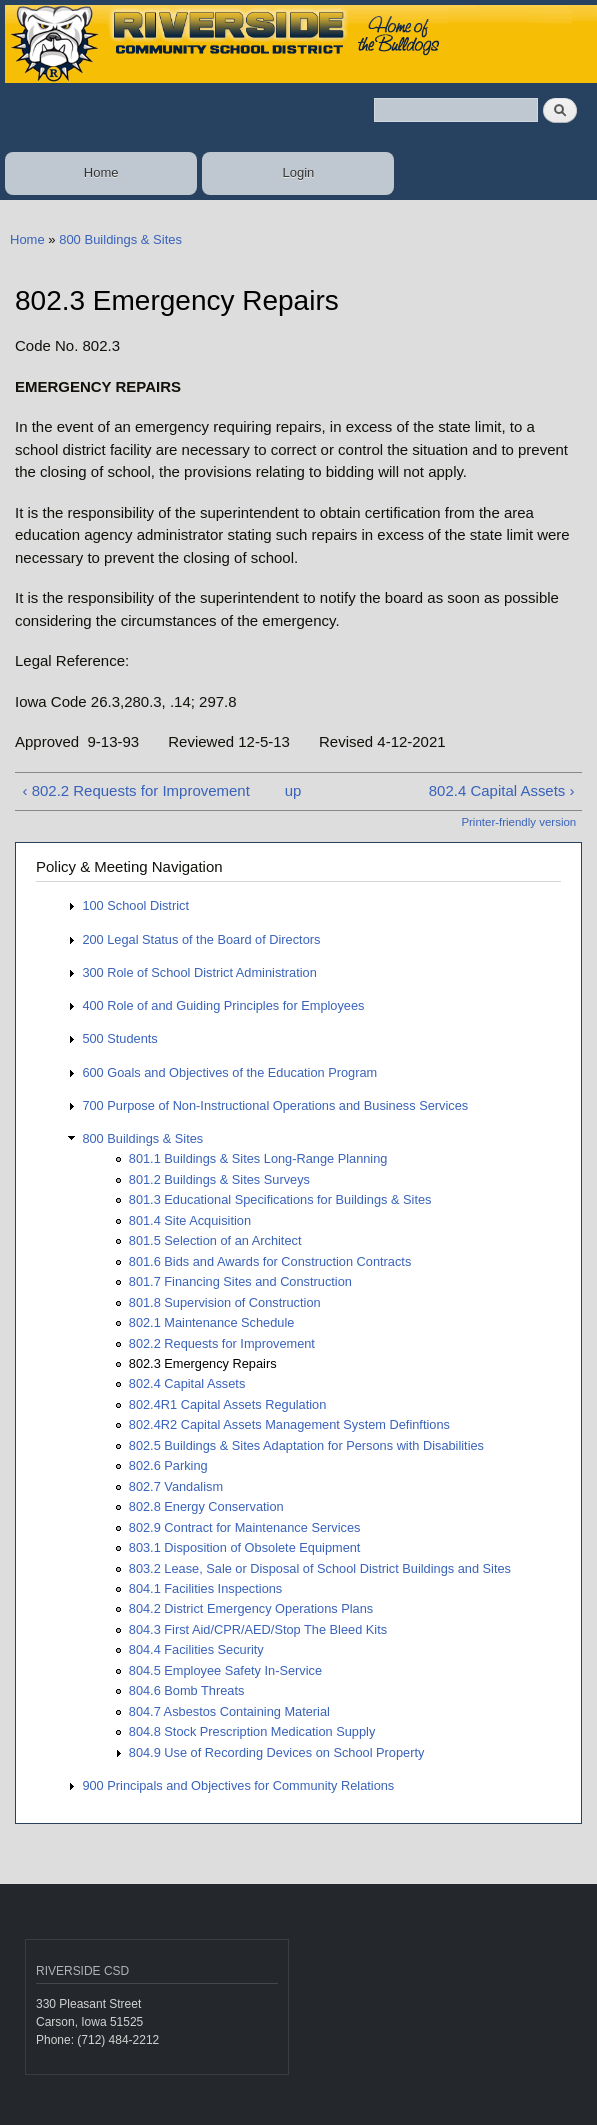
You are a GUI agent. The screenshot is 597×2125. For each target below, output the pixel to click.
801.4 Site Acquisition (190, 1220)
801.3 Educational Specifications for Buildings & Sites (280, 1199)
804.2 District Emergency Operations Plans (251, 1608)
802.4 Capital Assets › (502, 790)
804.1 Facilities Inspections (205, 1588)
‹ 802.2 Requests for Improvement (135, 790)
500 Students (119, 1038)
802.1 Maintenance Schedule (212, 1322)
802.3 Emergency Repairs (203, 1363)
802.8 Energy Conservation (206, 1506)
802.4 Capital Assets (187, 1383)
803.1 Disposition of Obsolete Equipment (245, 1547)
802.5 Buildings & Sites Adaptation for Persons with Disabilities (306, 1445)
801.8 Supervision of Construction (225, 1302)
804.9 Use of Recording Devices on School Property (277, 1752)
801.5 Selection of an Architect (215, 1240)
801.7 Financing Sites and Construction (240, 1281)
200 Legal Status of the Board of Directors (201, 939)
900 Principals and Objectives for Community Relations (238, 1785)
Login (298, 172)
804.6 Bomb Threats (187, 1690)
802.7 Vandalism (176, 1486)
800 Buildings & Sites (120, 239)
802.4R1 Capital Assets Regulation (228, 1404)
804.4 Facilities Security (196, 1649)
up (293, 790)
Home (101, 172)
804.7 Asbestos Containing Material (229, 1711)
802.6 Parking (168, 1465)
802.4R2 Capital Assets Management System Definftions (289, 1424)
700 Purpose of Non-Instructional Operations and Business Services (275, 1105)
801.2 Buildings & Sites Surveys (219, 1179)
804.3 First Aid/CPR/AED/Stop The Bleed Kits (258, 1629)
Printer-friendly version (518, 822)
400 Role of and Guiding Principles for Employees (223, 1005)
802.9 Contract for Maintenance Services (245, 1527)
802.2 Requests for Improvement (222, 1343)
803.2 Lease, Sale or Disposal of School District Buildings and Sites (320, 1568)
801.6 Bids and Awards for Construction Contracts (270, 1261)
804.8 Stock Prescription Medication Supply (252, 1731)
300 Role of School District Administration (199, 972)
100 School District (135, 905)
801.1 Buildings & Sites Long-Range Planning (258, 1158)
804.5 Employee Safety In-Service (225, 1670)
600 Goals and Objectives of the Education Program (229, 1072)
